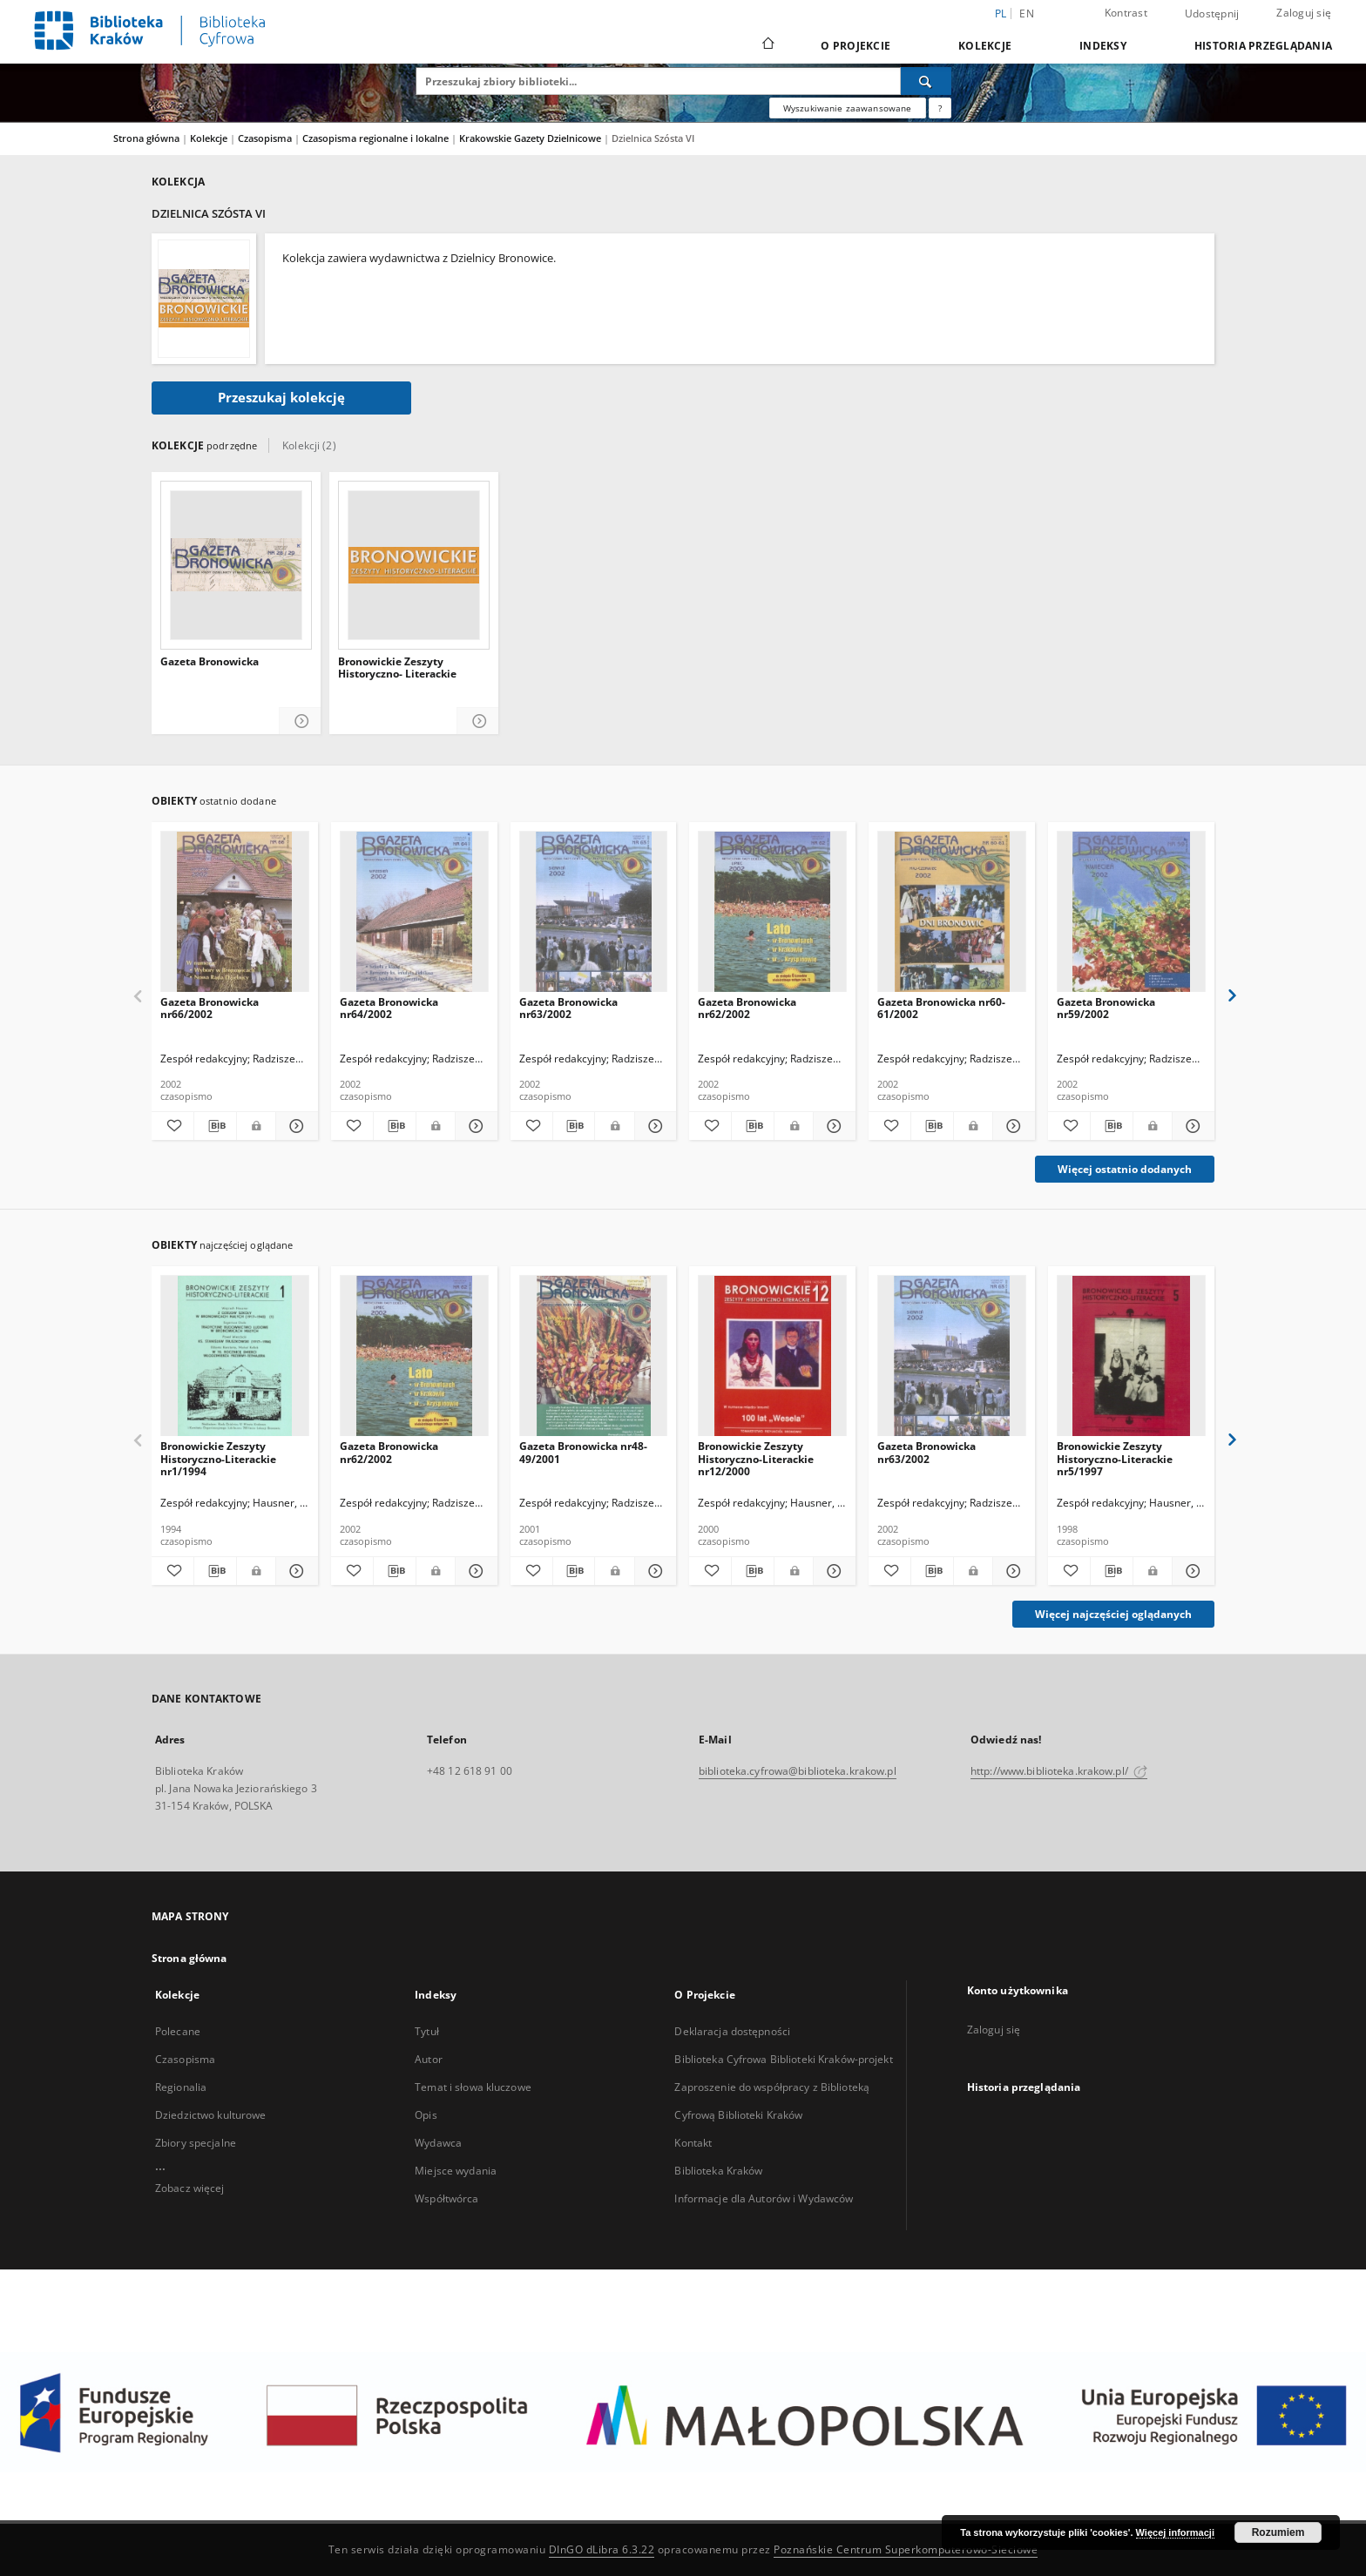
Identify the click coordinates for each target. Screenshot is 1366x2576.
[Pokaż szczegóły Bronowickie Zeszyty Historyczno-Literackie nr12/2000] (832, 1571)
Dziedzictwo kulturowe (211, 2114)
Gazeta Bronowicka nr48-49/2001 (583, 1452)
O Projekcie (855, 45)
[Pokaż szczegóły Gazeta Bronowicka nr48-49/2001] (653, 1571)
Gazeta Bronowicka (209, 662)
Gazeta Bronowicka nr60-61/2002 (941, 1008)
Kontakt (693, 2142)
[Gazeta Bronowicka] (236, 565)
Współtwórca (446, 2198)
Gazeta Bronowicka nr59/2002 (1106, 1008)
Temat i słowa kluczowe (473, 2087)
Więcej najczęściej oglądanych (1113, 1614)
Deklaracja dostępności (732, 2031)
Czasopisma (266, 138)
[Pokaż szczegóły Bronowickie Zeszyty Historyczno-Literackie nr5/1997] (1191, 1571)
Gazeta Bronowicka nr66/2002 (209, 1008)
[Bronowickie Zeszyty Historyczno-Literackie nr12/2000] (772, 1356)
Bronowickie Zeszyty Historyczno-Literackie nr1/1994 (218, 1458)
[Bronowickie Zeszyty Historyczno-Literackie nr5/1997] (1131, 1356)
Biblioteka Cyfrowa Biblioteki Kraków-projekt (783, 2059)
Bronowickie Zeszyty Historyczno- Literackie (397, 668)
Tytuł (427, 2031)
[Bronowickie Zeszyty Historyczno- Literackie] (414, 565)
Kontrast (1126, 12)
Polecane (177, 2031)
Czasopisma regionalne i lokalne (376, 138)
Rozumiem (1278, 2532)
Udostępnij (1212, 14)
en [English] (1026, 13)
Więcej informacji (1175, 2532)
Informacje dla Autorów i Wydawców (763, 2198)
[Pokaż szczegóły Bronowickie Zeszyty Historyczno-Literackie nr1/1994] (294, 1571)
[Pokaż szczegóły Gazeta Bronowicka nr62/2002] (832, 1126)
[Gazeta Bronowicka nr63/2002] (593, 912)
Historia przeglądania (1263, 45)
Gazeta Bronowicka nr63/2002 (568, 1008)
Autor (429, 2059)
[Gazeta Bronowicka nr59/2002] (1131, 912)
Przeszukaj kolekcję (281, 397)
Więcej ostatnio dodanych (1125, 1169)
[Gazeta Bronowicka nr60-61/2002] (951, 912)
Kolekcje (984, 45)
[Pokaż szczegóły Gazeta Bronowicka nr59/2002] (1191, 1126)
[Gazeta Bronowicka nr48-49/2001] (593, 1356)
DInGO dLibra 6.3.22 (602, 2549)
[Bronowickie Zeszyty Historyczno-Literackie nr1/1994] (234, 1356)
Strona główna (146, 138)
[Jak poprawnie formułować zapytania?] (940, 108)
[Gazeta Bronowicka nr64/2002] (414, 912)
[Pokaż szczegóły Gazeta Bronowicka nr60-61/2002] (1011, 1126)
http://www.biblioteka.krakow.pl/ (1058, 1770)
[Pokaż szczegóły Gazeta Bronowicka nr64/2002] (474, 1126)
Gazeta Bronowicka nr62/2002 (747, 1008)
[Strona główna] (767, 45)
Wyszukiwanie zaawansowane (847, 108)
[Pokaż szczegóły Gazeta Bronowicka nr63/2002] (653, 1126)
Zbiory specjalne (195, 2142)
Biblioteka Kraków (718, 2170)
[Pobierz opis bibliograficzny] (215, 1126)
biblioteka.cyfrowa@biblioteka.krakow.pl (797, 1770)
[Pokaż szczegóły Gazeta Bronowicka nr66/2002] (294, 1126)
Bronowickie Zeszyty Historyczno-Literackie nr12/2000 (756, 1458)
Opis (425, 2114)
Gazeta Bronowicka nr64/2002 (389, 1008)
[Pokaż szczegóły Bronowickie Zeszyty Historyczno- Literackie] (477, 721)
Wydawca (438, 2142)
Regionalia (180, 2087)
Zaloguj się (1303, 12)
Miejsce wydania (456, 2170)
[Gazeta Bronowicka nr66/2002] (234, 912)
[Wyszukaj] (926, 81)
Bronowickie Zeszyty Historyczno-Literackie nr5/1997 (1115, 1458)
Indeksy (1102, 45)
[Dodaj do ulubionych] (172, 1126)
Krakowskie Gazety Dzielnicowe (531, 138)
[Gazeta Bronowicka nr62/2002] (772, 912)
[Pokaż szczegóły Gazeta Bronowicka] (300, 721)
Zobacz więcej (190, 2188)
